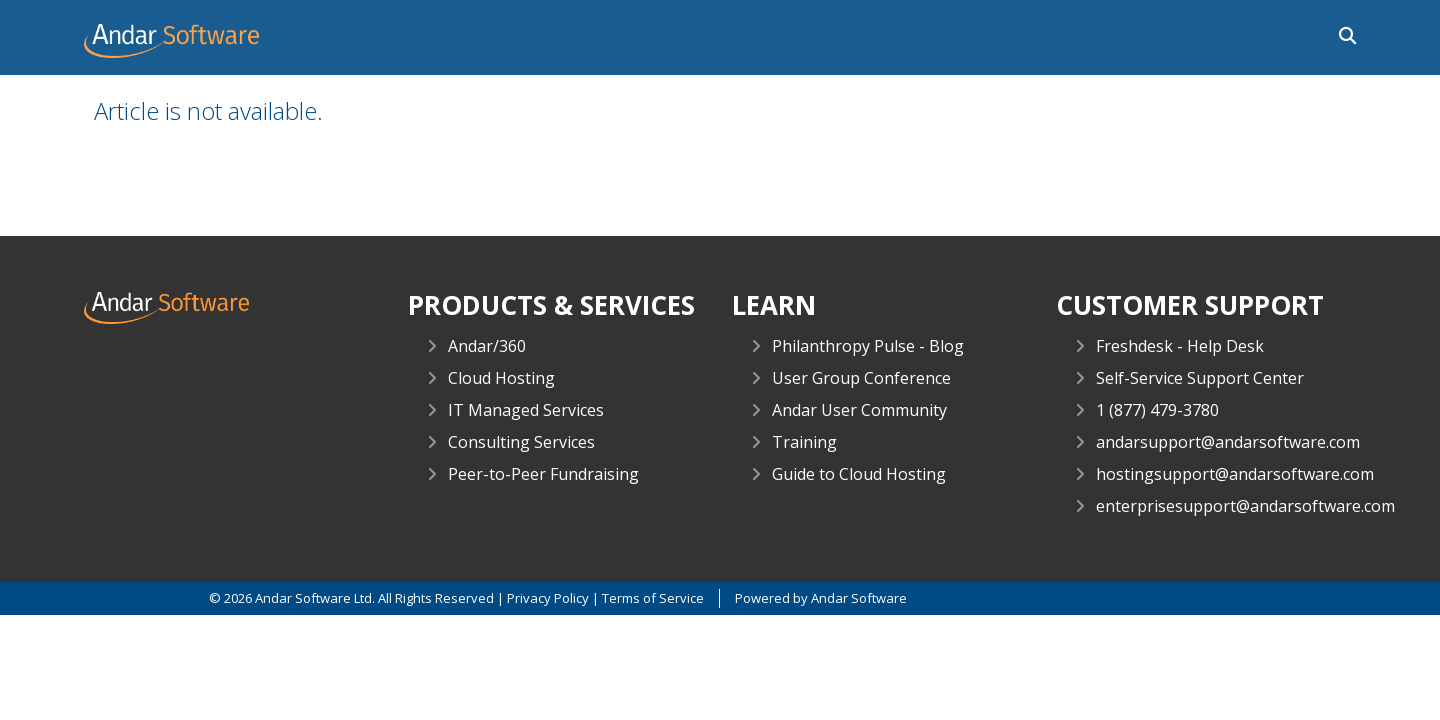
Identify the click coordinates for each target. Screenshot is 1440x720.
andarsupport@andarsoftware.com (1228, 442)
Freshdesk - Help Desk (1180, 346)
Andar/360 (487, 346)
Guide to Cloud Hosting (859, 474)
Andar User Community (859, 410)
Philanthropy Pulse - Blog (868, 346)
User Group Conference (861, 378)
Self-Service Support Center (1200, 378)
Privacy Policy (548, 598)
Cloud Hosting (501, 378)
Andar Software (859, 598)
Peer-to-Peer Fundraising (543, 474)
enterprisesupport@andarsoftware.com (1245, 506)
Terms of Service (653, 598)
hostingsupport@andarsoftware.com (1235, 474)
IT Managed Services (526, 410)
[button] (1342, 33)
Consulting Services (521, 442)
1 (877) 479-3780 (1157, 410)
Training (804, 442)
